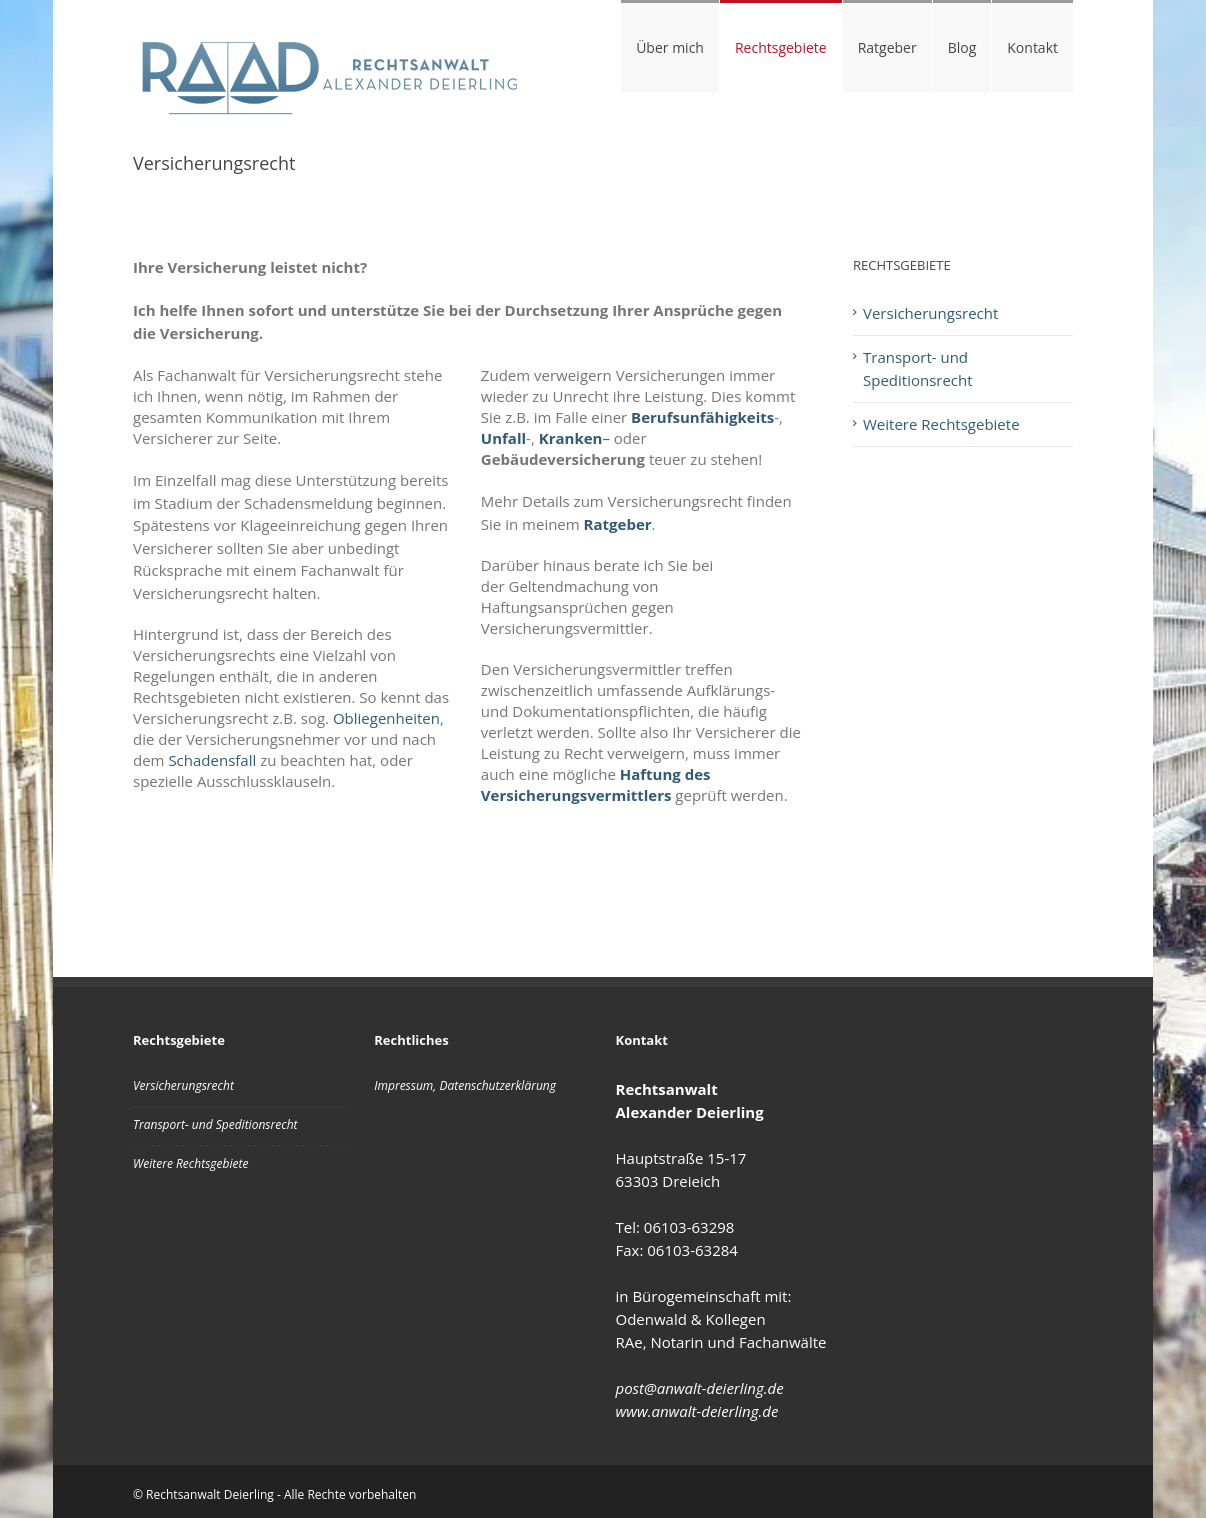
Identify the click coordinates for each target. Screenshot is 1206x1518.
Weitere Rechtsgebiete (941, 424)
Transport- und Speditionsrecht (918, 368)
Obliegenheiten (386, 718)
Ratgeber (887, 47)
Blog (962, 47)
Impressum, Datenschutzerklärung (465, 1085)
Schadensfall (212, 760)
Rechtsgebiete (781, 47)
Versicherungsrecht (930, 313)
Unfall (503, 438)
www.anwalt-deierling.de (697, 1411)
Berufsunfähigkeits (702, 417)
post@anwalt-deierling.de (700, 1388)
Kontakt (1032, 47)
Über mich (670, 47)
